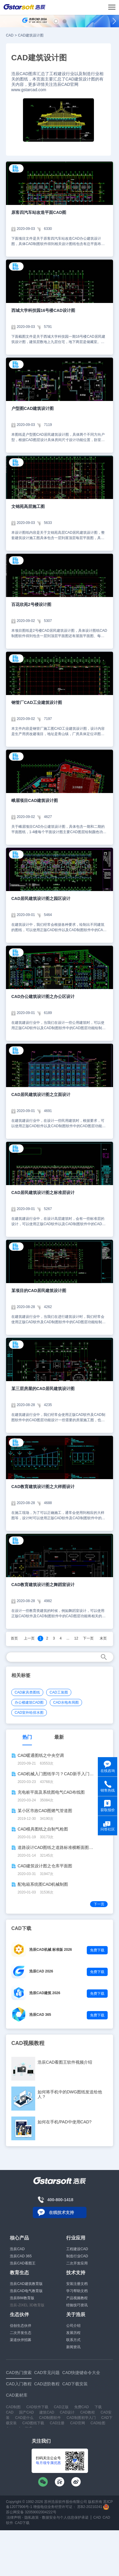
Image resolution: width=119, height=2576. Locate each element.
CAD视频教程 (27, 2043)
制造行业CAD (77, 2256)
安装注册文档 (77, 2284)
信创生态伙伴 (20, 2326)
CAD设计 (67, 2412)
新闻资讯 (73, 2347)
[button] (56, 21)
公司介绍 (73, 2326)
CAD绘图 (98, 2423)
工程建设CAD (77, 2249)
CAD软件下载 (37, 2407)
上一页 (29, 1638)
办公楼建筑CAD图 (29, 1702)
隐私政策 (31, 2517)
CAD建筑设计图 (30, 35)
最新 (59, 1737)
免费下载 (97, 1950)
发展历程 (73, 2333)
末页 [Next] (103, 1638)
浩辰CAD (17, 2249)
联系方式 (73, 2340)
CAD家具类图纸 (27, 1692)
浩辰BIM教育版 (22, 2298)
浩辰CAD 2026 (41, 1971)
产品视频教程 (77, 2298)
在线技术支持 (61, 2212)
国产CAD (26, 2412)
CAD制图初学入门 (81, 2418)
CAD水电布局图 (65, 1702)
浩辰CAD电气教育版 (26, 2291)
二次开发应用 (77, 2263)
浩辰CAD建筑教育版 (26, 2284)
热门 (27, 1737)
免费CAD (81, 2407)
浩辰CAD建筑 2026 (44, 1993)
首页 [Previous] (14, 1638)
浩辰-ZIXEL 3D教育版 (27, 2305)
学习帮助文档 (77, 2291)
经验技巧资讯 (77, 2305)
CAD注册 (57, 2423)
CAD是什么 (24, 2418)
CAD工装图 (59, 1692)
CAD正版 (61, 2407)
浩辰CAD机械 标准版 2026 (50, 1950)
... (68, 1638)
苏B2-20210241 (89, 2507)
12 (76, 1638)
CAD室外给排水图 (29, 1713)
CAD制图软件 (50, 2418)
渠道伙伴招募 (20, 2340)
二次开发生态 (20, 2333)
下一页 (88, 1638)
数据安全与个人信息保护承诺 (65, 2517)
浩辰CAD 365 (40, 2015)
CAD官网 (77, 2423)
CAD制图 (13, 2407)
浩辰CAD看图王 (22, 2263)
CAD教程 (87, 2412)
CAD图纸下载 (33, 2423)
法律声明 (14, 2517)
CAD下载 (22, 2523)
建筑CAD (46, 2412)
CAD (9, 35)
